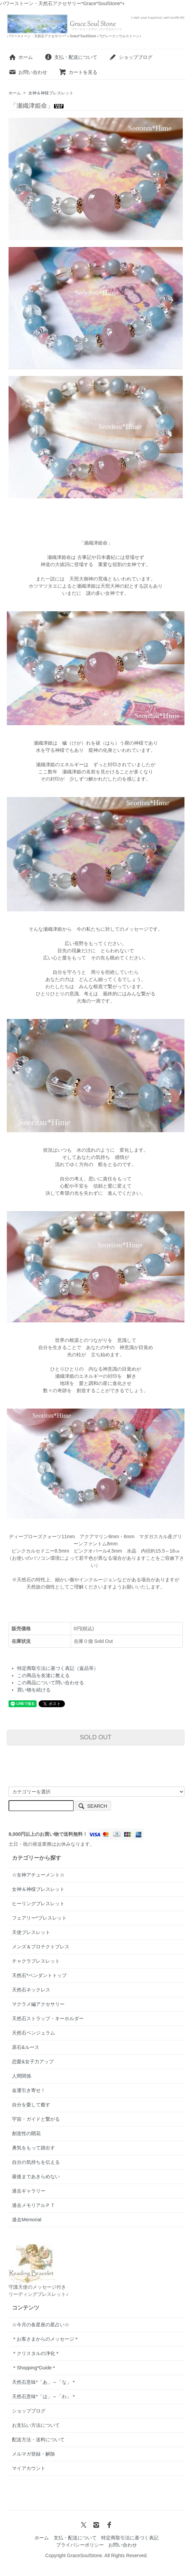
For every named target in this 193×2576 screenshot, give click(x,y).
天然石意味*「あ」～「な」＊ (44, 2382)
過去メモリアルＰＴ (33, 2205)
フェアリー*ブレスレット (39, 1918)
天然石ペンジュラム (33, 2033)
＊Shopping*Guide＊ (34, 2367)
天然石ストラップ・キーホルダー (48, 2018)
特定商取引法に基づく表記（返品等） (57, 1668)
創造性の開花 (26, 2133)
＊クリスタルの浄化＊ (36, 2353)
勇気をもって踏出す (33, 2147)
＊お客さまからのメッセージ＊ (45, 2339)
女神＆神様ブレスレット (50, 93)
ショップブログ (130, 57)
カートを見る (78, 72)
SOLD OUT (95, 1737)
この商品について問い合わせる (50, 1682)
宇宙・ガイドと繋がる (36, 2119)
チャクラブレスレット (36, 1961)
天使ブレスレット (31, 1932)
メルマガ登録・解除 (33, 2454)
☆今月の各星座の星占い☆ (40, 2324)
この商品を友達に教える (43, 1675)
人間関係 (21, 2076)
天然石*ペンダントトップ (39, 1975)
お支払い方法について (36, 2425)
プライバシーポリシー (80, 2545)
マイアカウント (28, 2468)
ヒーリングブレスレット (38, 1903)
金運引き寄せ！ (28, 2090)
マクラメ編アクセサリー (38, 2004)
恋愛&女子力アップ (32, 2061)
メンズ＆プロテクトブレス (40, 1946)
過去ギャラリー (28, 2191)
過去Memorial (26, 2219)
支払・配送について (70, 57)
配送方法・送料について (38, 2439)
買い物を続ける (34, 1689)
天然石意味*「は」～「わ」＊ (44, 2396)
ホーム (21, 57)
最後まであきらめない (36, 2176)
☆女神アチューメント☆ (38, 1875)
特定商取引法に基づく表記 (129, 2537)
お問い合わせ (28, 72)
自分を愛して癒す (31, 2104)
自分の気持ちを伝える (36, 2162)
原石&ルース (25, 2047)
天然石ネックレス (31, 1989)
